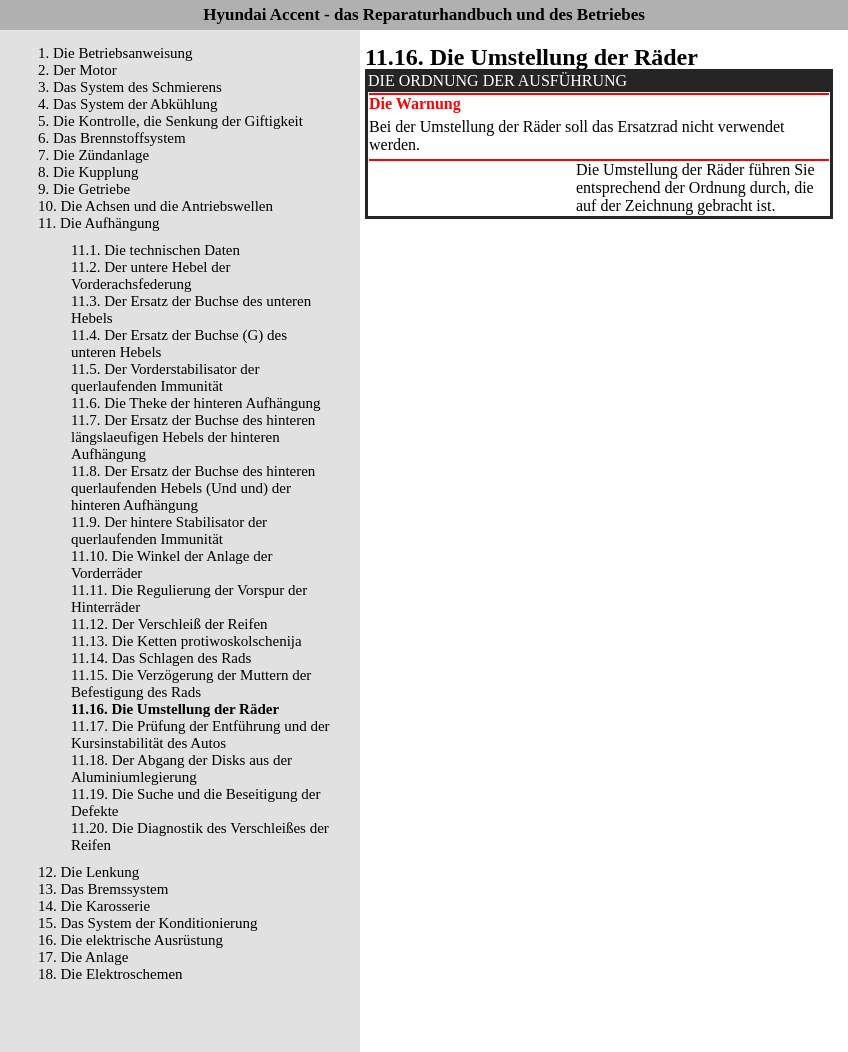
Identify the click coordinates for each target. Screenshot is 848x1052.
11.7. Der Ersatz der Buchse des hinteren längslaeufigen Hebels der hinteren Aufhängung (193, 437)
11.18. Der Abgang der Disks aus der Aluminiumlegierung (181, 768)
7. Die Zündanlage (93, 155)
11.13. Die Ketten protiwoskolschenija (186, 641)
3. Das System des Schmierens (130, 87)
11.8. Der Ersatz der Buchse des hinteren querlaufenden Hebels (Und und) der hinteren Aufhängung (193, 488)
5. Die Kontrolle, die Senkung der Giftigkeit (170, 121)
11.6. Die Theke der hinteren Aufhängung (196, 403)
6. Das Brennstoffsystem (112, 138)
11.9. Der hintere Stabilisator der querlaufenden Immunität (169, 530)
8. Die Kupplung (88, 172)
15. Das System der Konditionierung (148, 923)
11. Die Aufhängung (99, 223)
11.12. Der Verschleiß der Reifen (169, 624)
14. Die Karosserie (94, 906)
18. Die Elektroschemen (110, 974)
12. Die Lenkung (88, 872)
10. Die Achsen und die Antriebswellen (155, 206)
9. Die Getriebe (84, 189)
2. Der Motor (77, 70)
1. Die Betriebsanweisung (115, 53)
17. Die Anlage (83, 957)
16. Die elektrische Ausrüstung (130, 940)
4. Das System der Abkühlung (128, 104)
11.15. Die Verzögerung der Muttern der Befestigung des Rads (191, 683)
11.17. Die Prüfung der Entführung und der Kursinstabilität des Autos (200, 734)
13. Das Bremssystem (103, 889)
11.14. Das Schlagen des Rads (161, 658)
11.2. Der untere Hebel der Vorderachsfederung (150, 275)
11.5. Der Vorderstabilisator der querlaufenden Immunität (165, 377)
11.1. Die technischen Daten (155, 250)
